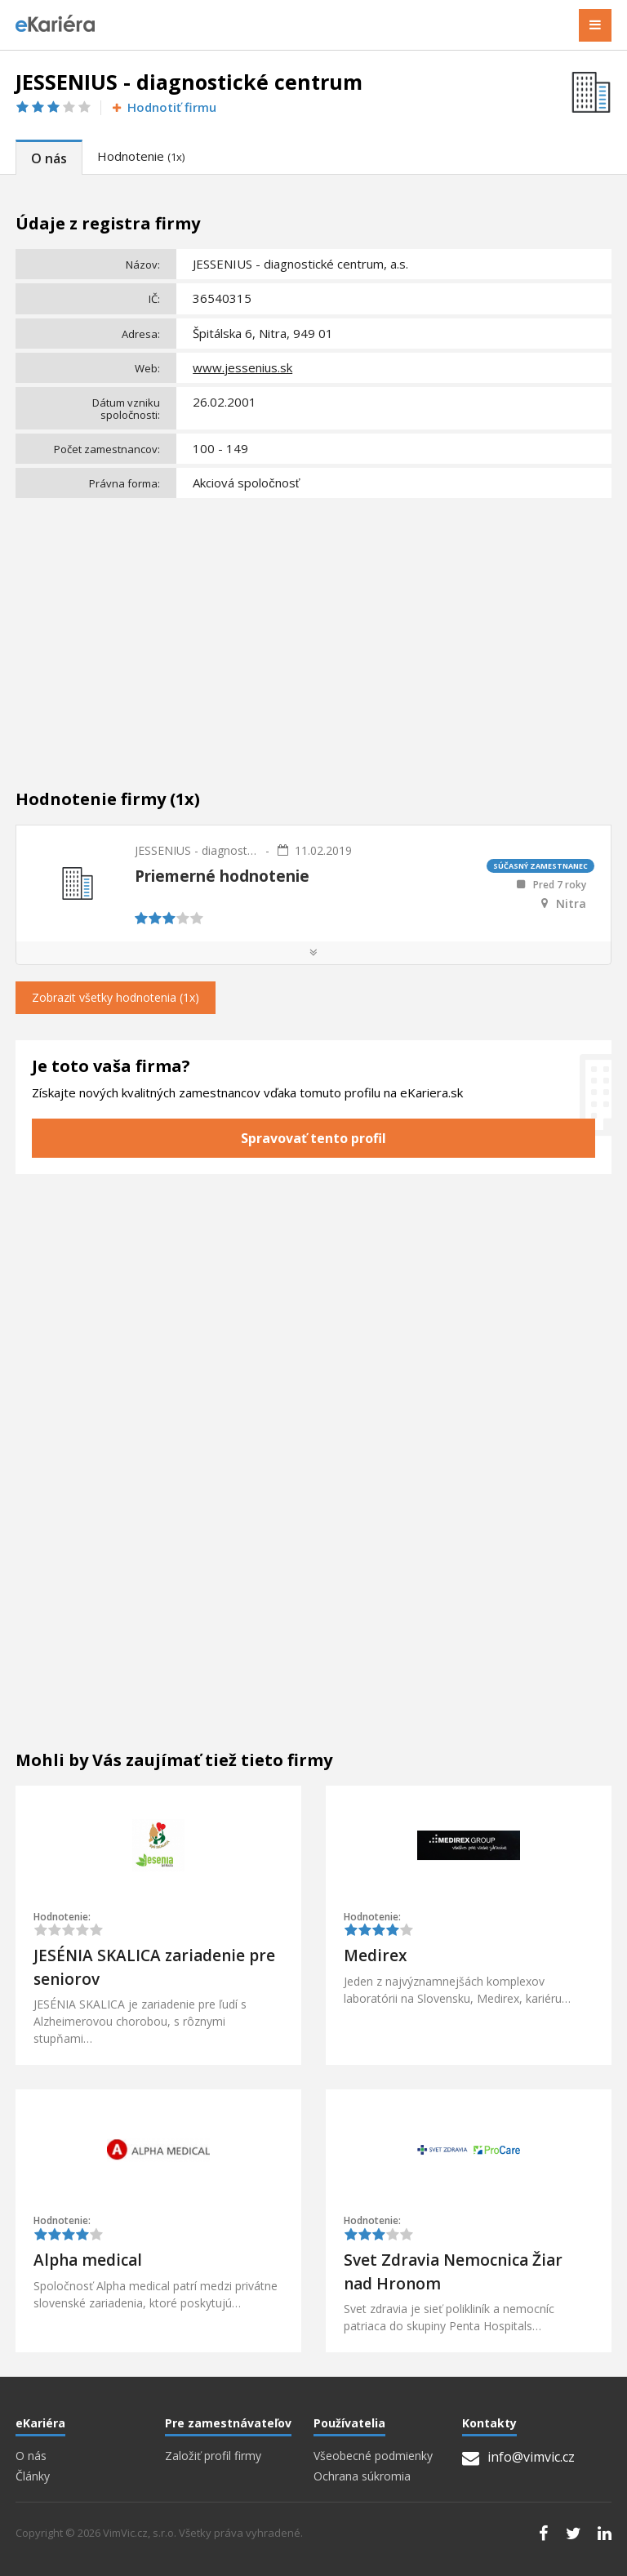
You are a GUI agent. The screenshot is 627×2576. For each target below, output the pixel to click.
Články (33, 2476)
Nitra (571, 903)
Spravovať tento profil (313, 1138)
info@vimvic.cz (518, 2456)
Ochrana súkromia (362, 2476)
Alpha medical (87, 2260)
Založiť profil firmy (213, 2456)
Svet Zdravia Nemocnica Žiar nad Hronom (453, 2271)
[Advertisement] (313, 626)
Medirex (375, 1955)
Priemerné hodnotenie (222, 876)
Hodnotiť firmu (162, 107)
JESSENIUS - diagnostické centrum (196, 850)
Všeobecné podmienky (373, 2456)
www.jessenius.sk (242, 367)
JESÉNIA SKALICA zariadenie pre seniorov (154, 1967)
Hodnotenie (141, 156)
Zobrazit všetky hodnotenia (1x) (115, 997)
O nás (49, 158)
